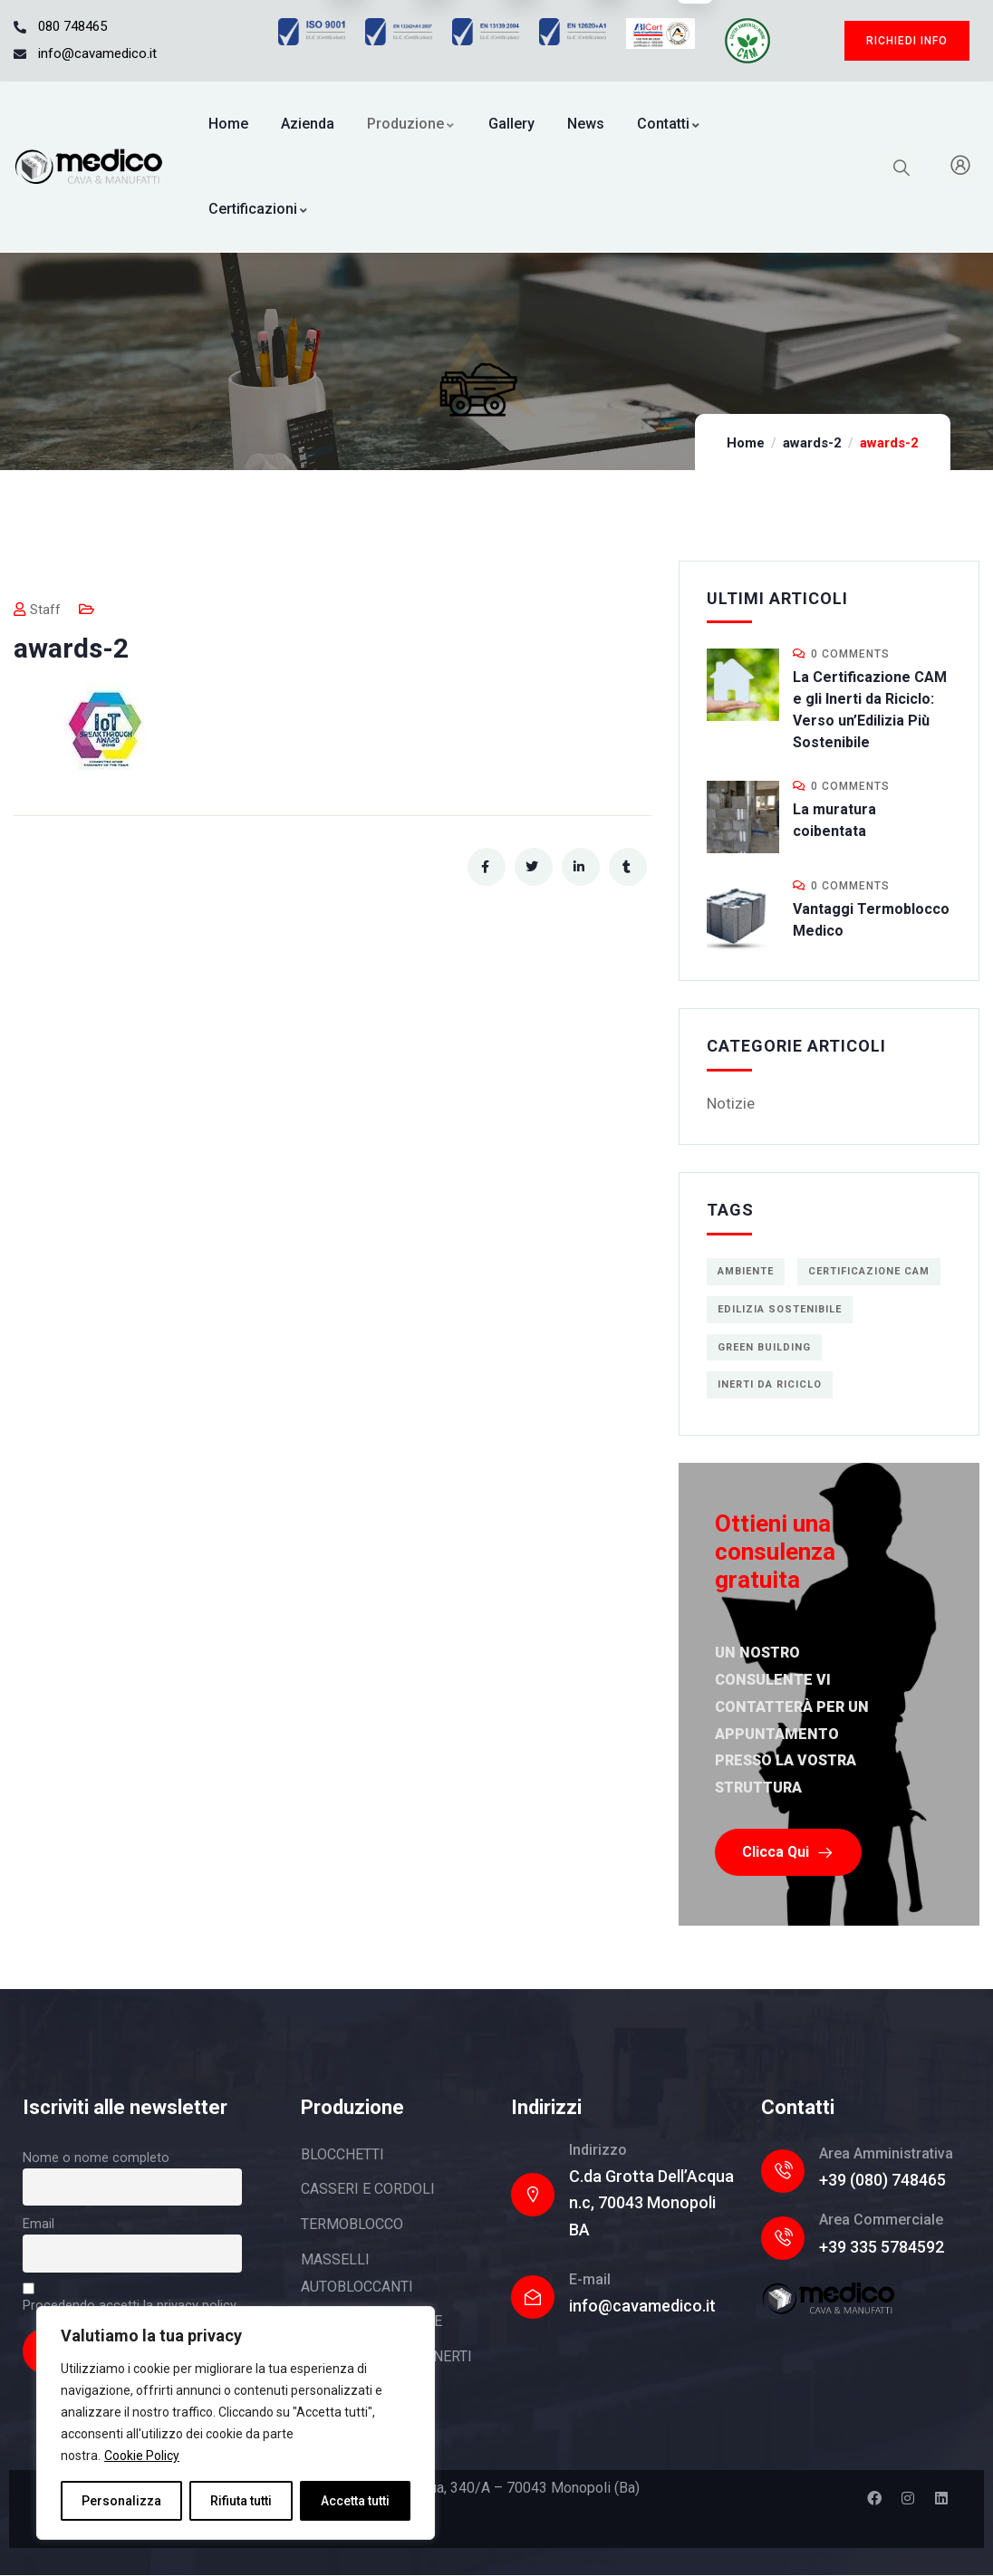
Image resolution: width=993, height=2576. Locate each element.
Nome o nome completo (96, 2158)
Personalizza (121, 2501)
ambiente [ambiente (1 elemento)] (746, 1271)
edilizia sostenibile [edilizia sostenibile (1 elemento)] (780, 1309)
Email (38, 2224)
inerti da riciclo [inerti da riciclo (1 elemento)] (770, 1384)
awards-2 (812, 443)
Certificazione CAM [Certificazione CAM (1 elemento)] (869, 1271)
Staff (37, 609)
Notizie (731, 1103)
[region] (235, 2423)
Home (746, 443)
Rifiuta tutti (241, 2501)
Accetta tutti (355, 2501)
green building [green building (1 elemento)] (764, 1347)
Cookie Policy (141, 2455)
